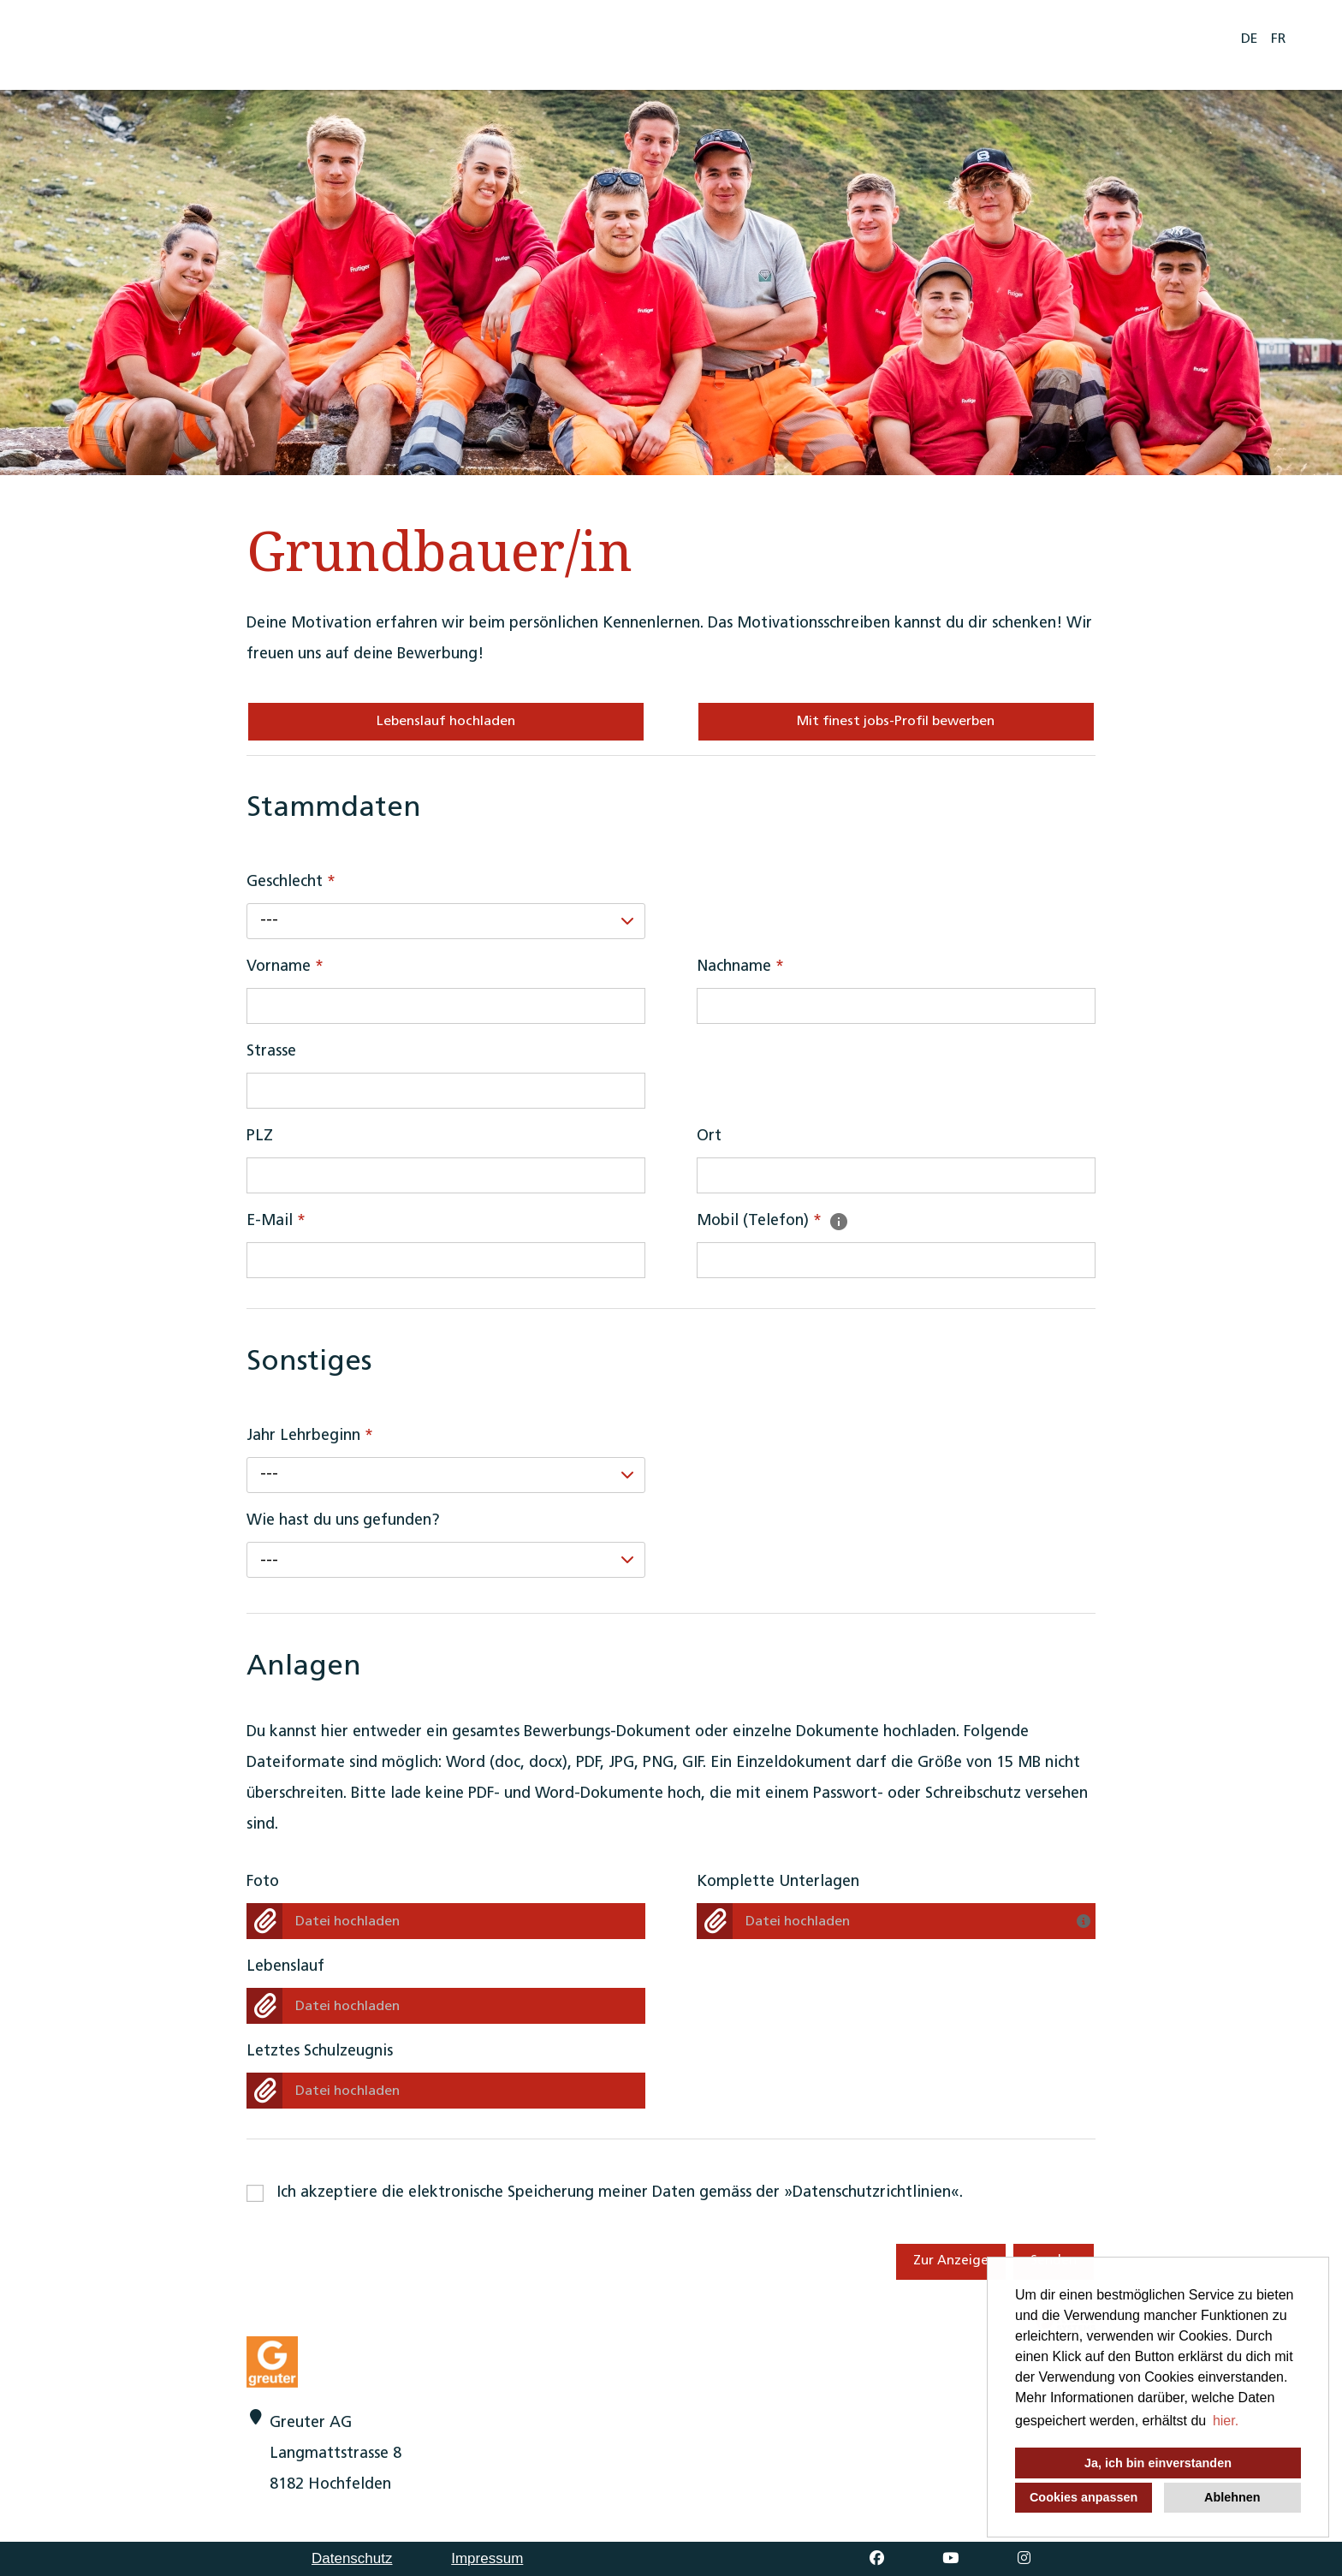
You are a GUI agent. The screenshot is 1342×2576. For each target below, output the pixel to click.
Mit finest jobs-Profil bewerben (896, 722)
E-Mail (276, 1221)
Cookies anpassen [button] (1083, 2497)
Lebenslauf (285, 1967)
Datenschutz (352, 2558)
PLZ (259, 1136)
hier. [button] (1225, 2420)
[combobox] (445, 921)
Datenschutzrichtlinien (872, 2193)
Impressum (487, 2558)
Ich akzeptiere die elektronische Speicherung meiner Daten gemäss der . (619, 2193)
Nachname (740, 967)
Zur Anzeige (951, 2261)
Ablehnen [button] (1232, 2497)
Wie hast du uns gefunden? (343, 1521)
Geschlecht (291, 882)
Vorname (285, 967)
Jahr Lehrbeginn (309, 1436)
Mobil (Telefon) (773, 1221)
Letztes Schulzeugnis (319, 2052)
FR (1278, 39)
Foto (262, 1882)
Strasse (271, 1052)
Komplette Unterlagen (778, 1882)
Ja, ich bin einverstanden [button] (1158, 2463)
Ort (709, 1136)
